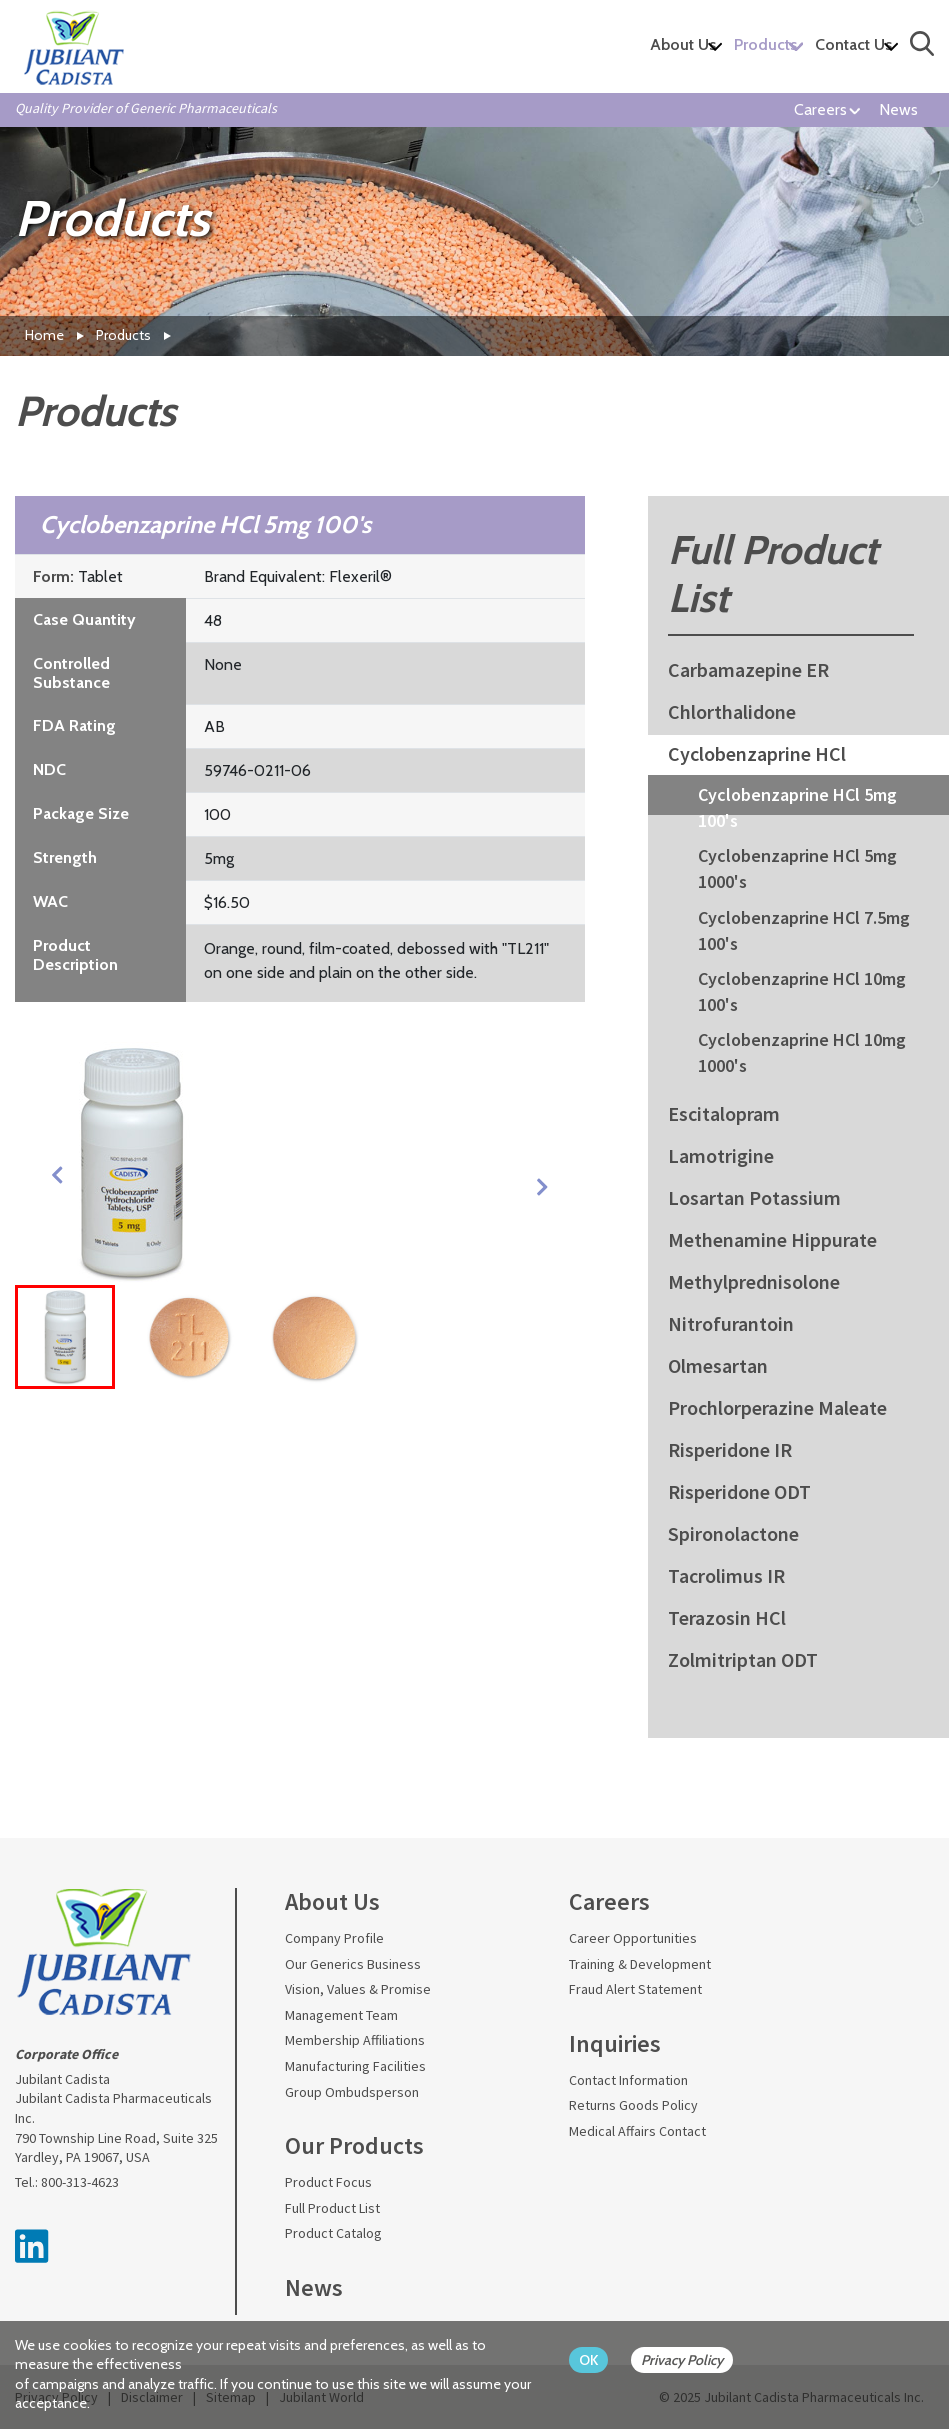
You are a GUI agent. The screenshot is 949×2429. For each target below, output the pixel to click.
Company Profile (334, 1938)
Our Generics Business (353, 1964)
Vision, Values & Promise (358, 1989)
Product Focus (328, 2182)
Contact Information (628, 2080)
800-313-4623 (80, 2182)
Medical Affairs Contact (637, 2131)
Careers (820, 109)
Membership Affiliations (355, 2040)
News (898, 109)
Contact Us (853, 44)
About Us (683, 44)
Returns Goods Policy (633, 2105)
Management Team (341, 2015)
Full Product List (332, 2208)
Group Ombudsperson (352, 2092)
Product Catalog (333, 2233)
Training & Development (640, 1964)
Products (765, 44)
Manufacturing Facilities (355, 2066)
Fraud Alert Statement (635, 1989)
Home (44, 335)
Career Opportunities (633, 1938)
